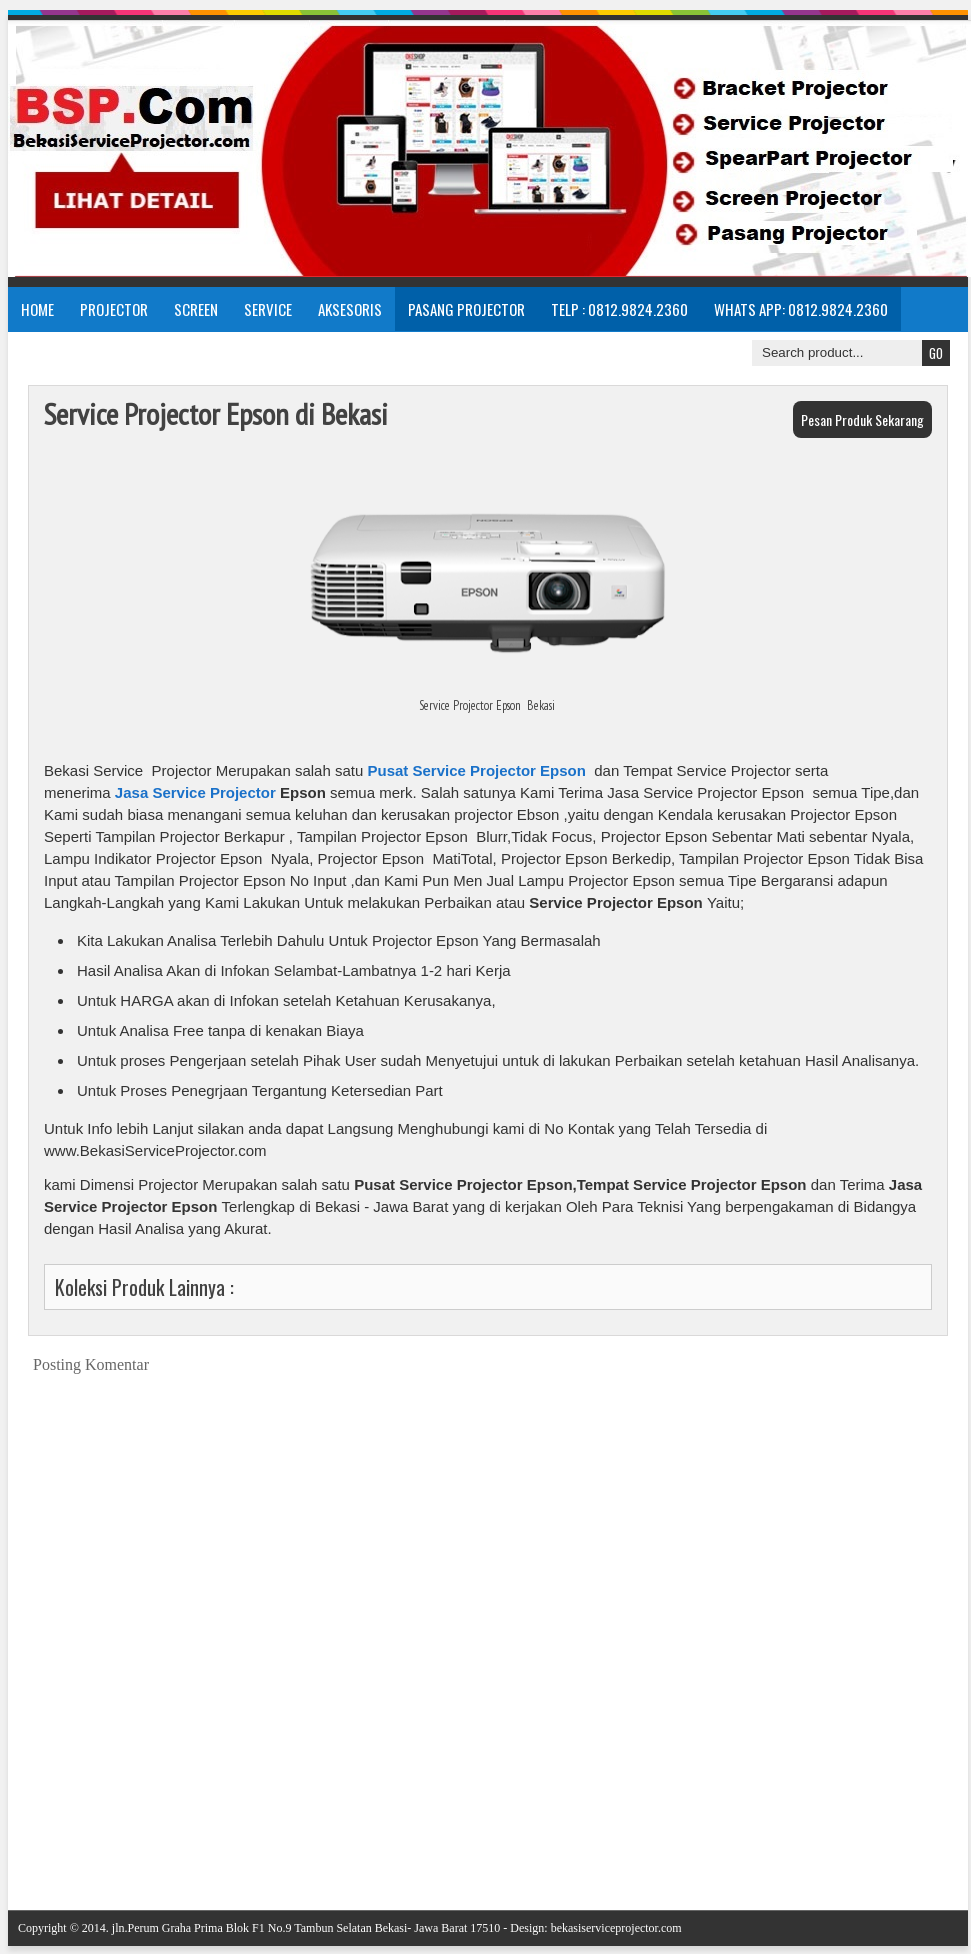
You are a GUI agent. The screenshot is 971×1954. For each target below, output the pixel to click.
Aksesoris (350, 309)
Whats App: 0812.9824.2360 (801, 309)
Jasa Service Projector (195, 792)
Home (37, 309)
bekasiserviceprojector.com (616, 1928)
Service (268, 309)
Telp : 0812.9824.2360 (619, 309)
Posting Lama (922, 1845)
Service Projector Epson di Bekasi (216, 413)
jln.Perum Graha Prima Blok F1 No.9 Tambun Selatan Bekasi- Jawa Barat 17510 (306, 1928)
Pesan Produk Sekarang (862, 419)
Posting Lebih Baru (68, 1845)
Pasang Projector (466, 309)
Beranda (502, 1845)
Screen (196, 309)
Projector (114, 309)
